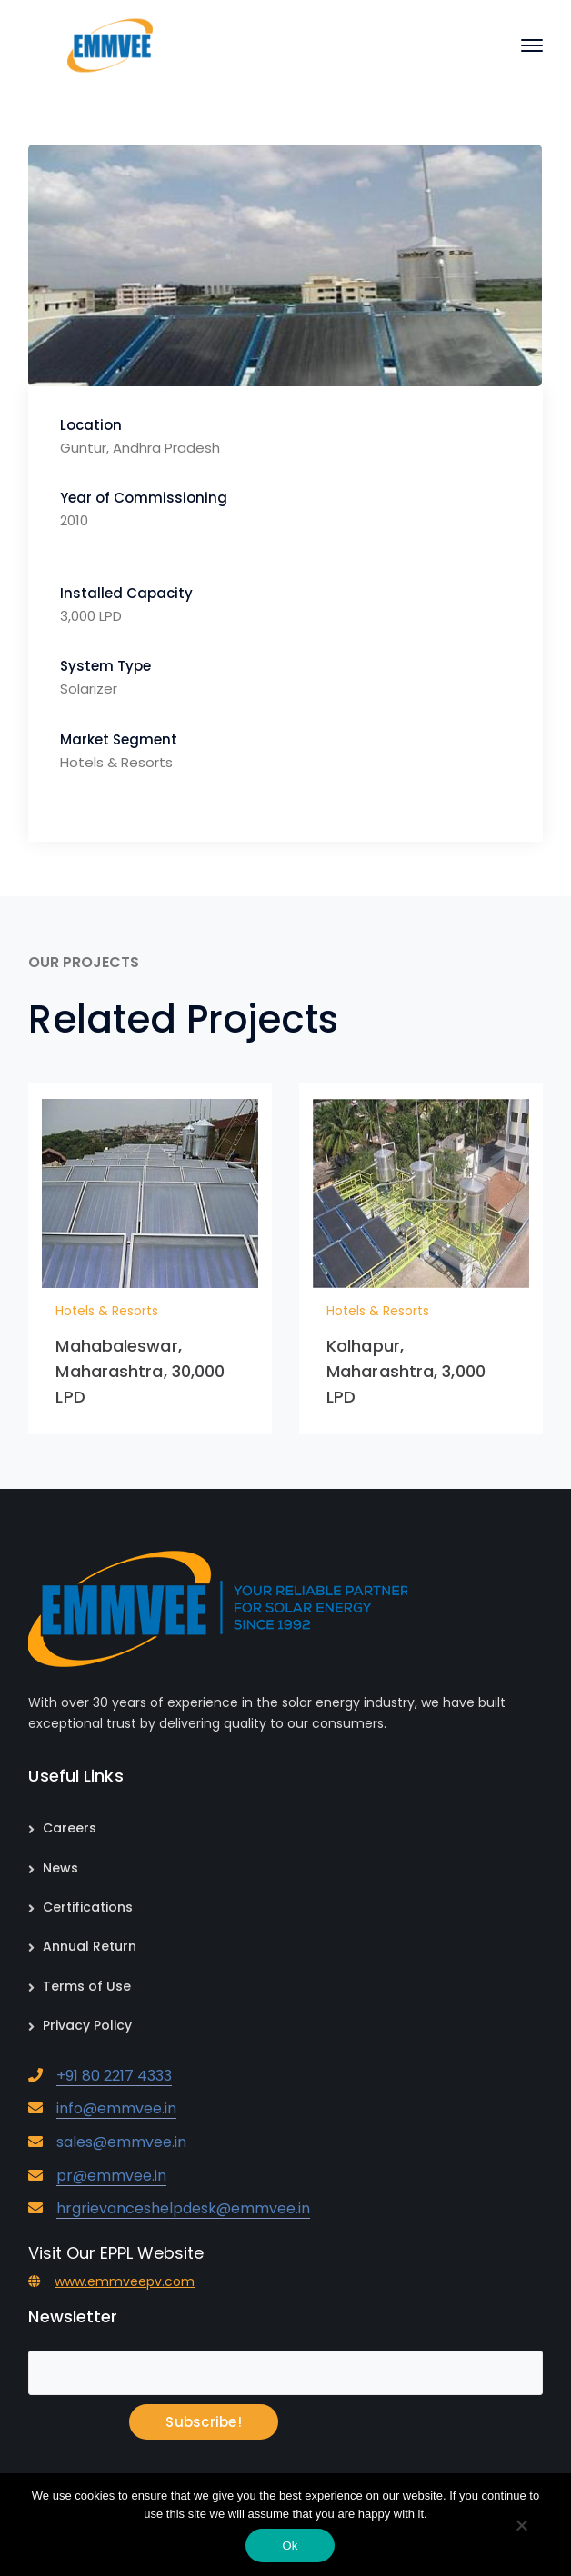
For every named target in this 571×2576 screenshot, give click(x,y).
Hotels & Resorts (106, 1311)
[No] (521, 2527)
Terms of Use (87, 1986)
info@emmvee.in (116, 2108)
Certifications (88, 1907)
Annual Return (89, 1946)
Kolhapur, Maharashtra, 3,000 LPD (406, 1371)
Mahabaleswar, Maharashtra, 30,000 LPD (140, 1371)
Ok (289, 2545)
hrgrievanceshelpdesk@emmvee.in (183, 2208)
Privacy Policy (87, 2025)
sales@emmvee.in (121, 2142)
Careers (69, 1828)
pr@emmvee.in (111, 2175)
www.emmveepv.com (125, 2281)
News (60, 1868)
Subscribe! (203, 2421)
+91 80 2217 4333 (114, 2075)
